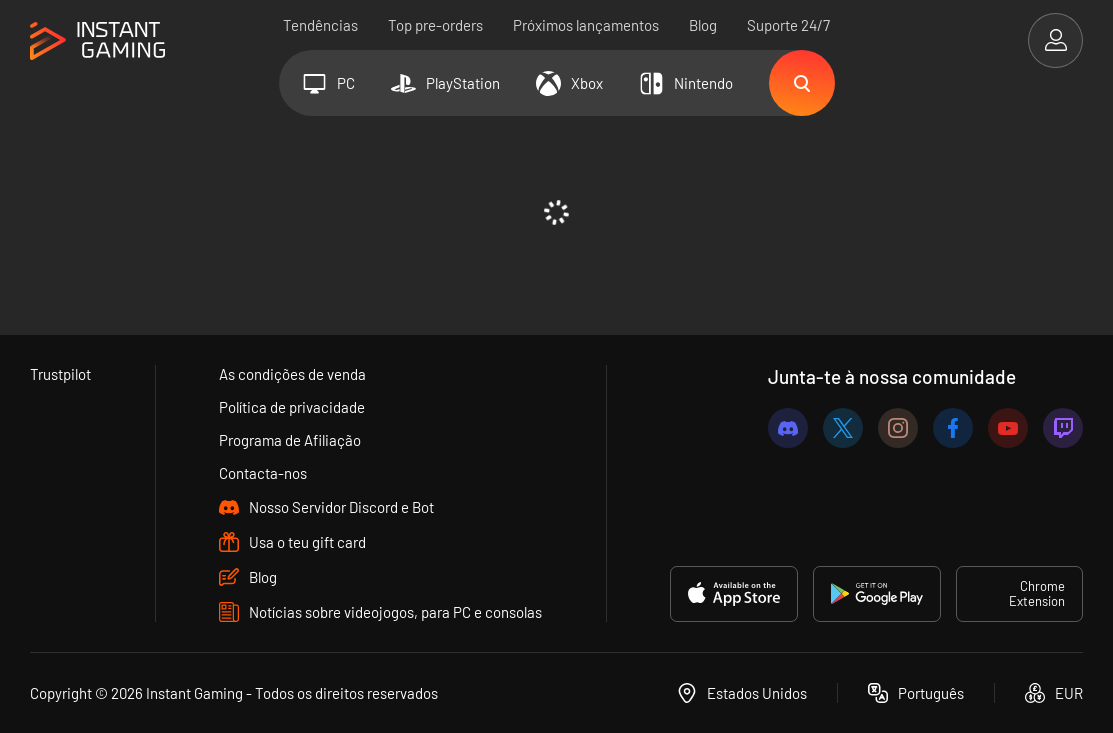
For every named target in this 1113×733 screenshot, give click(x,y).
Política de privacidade (292, 407)
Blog (703, 25)
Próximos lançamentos (586, 25)
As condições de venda (292, 374)
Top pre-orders (435, 25)
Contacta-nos (263, 473)
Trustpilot (60, 374)
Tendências (320, 25)
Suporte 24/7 (788, 25)
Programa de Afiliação (290, 440)
